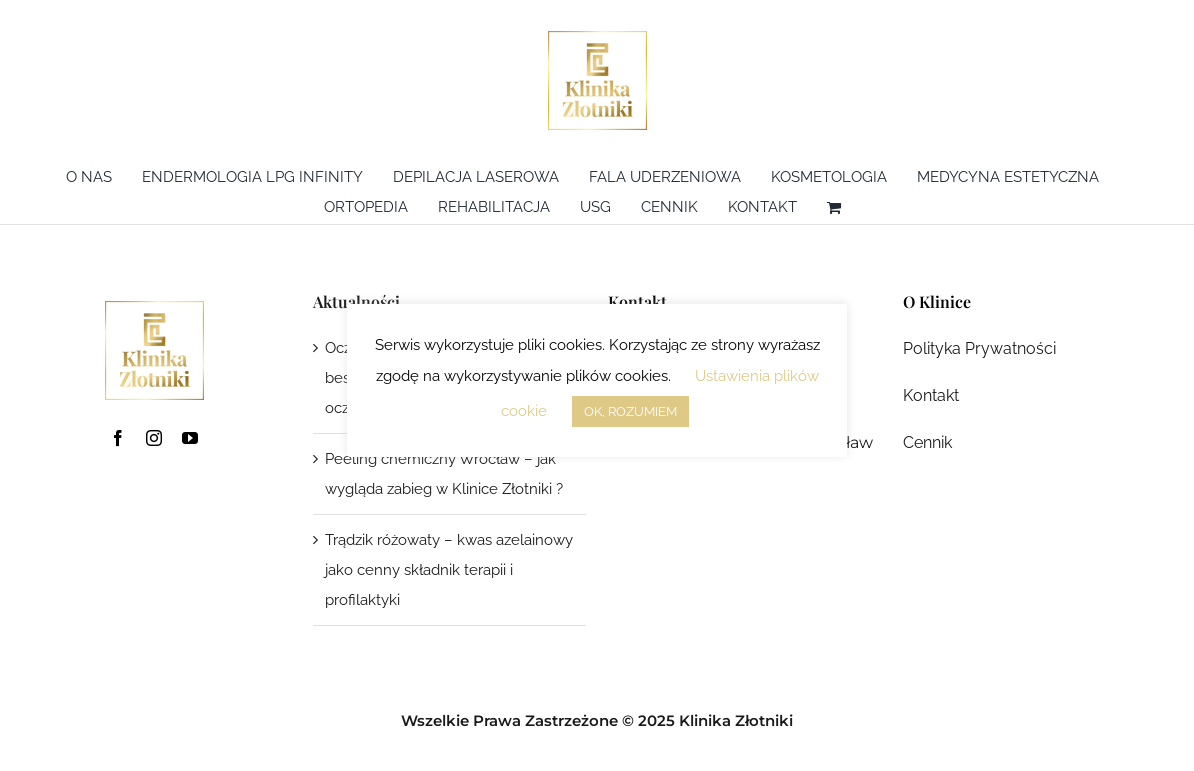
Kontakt (931, 395)
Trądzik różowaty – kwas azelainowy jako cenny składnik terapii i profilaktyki (449, 570)
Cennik (927, 442)
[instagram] (154, 438)
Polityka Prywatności (979, 348)
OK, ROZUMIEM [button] (630, 411)
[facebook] (118, 438)
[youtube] (190, 438)
